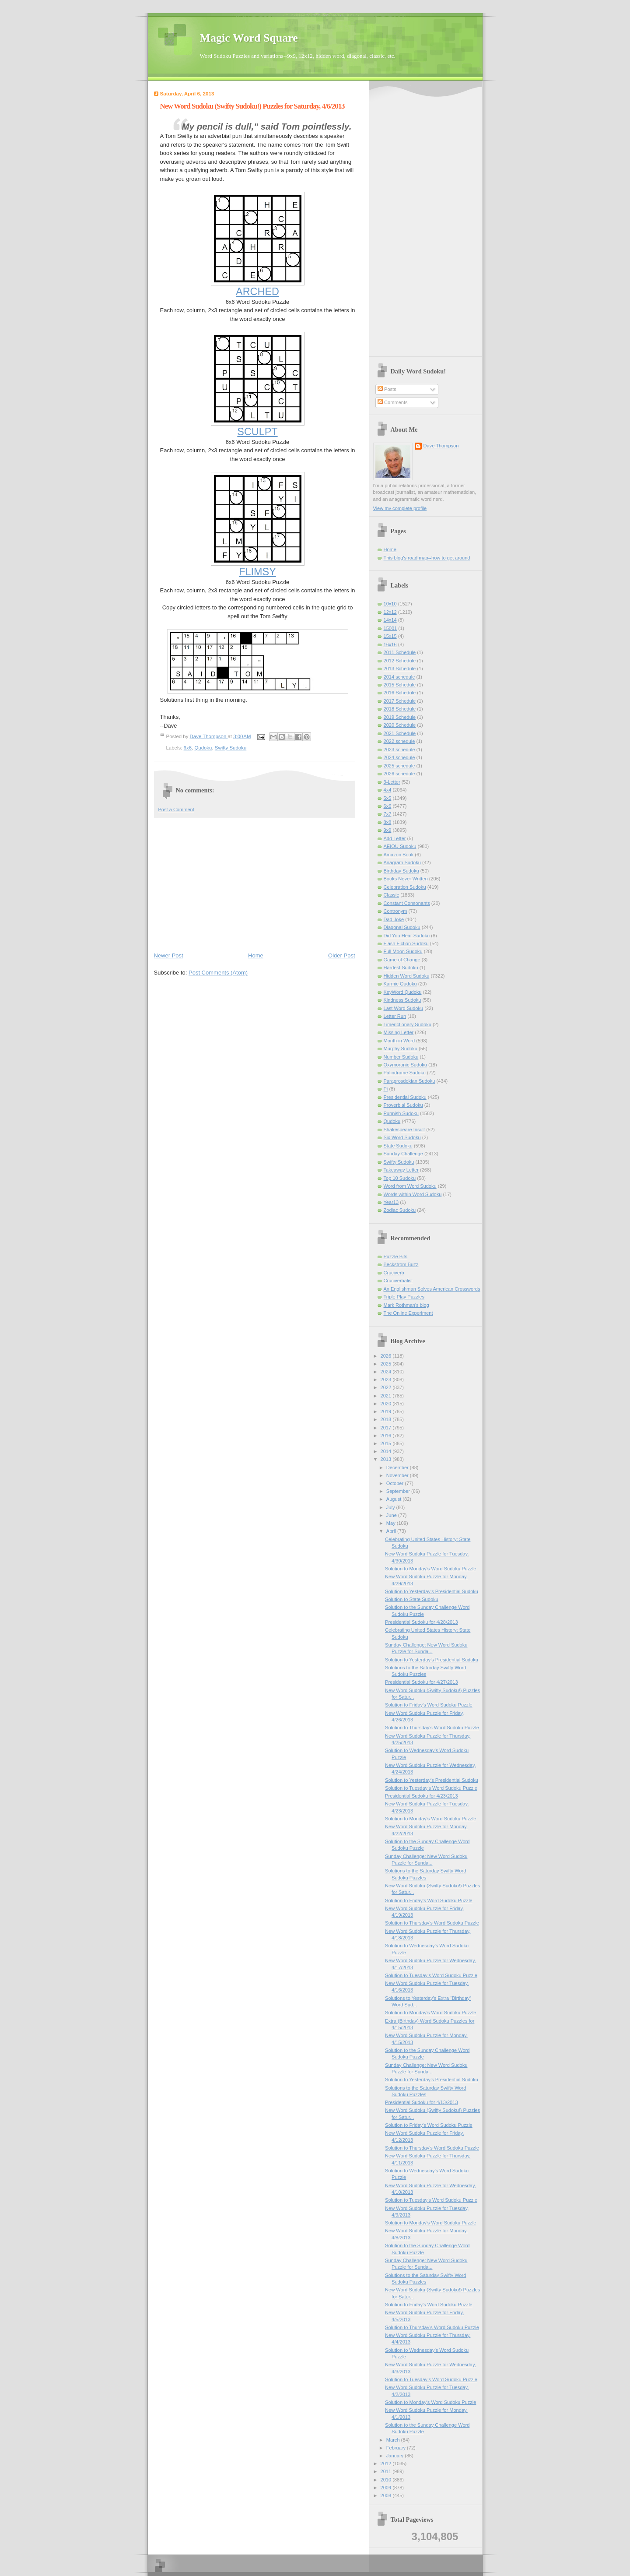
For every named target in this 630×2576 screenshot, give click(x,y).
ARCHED (257, 291)
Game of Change (402, 959)
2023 (387, 1379)
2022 (387, 1387)
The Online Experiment (408, 1313)
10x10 (390, 603)
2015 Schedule (400, 684)
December (398, 1467)
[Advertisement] (254, 884)
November (398, 1475)
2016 (387, 1435)
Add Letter (395, 838)
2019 (387, 1411)
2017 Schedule (400, 701)
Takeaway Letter (401, 1169)
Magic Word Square (249, 38)
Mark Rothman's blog (406, 1305)
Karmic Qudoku (400, 983)
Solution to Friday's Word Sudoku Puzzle (428, 1704)
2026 (387, 1355)
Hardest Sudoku (401, 967)
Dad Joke (394, 919)
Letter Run (395, 1016)
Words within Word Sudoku (413, 1194)
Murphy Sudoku (400, 1048)
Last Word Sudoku (404, 1008)
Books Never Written (406, 878)
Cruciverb (394, 1272)
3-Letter (392, 782)
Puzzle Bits (396, 1256)
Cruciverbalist (398, 1280)
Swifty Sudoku (230, 747)
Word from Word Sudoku (410, 1186)
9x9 (388, 830)
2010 (387, 2479)
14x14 (390, 620)
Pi (386, 1088)
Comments (392, 402)
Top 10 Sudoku (400, 1178)
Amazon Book (399, 854)
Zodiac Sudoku (400, 1210)
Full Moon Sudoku (403, 951)
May (391, 1523)
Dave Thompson (209, 736)
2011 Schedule (400, 652)
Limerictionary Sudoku (407, 1024)
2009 (387, 2487)
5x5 (388, 798)
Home (255, 955)
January (395, 2455)
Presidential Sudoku (405, 1097)
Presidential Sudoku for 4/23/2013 (421, 1795)
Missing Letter (399, 1032)
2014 (387, 1451)
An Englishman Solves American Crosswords (432, 1289)
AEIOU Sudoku (400, 846)
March (393, 2439)
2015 (387, 1443)
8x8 (388, 822)
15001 (390, 628)
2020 (387, 1403)
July (391, 1507)
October (395, 1483)
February (396, 2447)
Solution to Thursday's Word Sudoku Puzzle (432, 1727)
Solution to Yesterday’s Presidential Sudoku (431, 1591)
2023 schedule (399, 749)
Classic (391, 894)
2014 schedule (399, 676)
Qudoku (203, 747)
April (391, 1531)
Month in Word (399, 1040)
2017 (387, 1427)
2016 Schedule (400, 692)
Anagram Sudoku (402, 862)
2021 (387, 1395)
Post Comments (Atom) (218, 972)
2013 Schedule (400, 668)
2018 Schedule (400, 708)
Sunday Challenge (403, 1153)
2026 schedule (399, 773)
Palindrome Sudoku (405, 1072)
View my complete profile (400, 508)
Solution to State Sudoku (411, 1599)
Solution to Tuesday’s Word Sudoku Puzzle (431, 1788)
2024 (387, 1371)
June (392, 1515)
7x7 (388, 813)
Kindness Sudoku (402, 1000)
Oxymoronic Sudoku (405, 1064)
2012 (387, 2463)
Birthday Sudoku (401, 870)
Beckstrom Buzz (401, 1264)
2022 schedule (399, 741)
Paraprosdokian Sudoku (409, 1081)
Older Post (341, 955)
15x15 (390, 636)
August (394, 1499)
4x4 (388, 789)
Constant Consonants (407, 903)
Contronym (395, 911)
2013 (387, 1459)
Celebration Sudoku (405, 887)
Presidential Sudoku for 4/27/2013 (421, 1682)
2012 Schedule (400, 660)
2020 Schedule (400, 725)
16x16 (390, 644)
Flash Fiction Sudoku (406, 943)
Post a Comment (176, 809)
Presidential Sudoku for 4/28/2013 (421, 1622)
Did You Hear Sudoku (407, 935)
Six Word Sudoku (402, 1137)
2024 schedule (399, 757)
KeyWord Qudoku (403, 992)
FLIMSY (257, 571)
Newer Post (168, 955)
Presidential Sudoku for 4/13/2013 (421, 2102)
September (398, 1491)
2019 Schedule (400, 717)
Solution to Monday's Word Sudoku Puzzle (430, 1568)
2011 (387, 2471)
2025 (387, 1363)
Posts (387, 389)
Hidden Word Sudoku (407, 975)
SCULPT (257, 431)
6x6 (188, 747)
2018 (387, 1419)
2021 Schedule (400, 733)
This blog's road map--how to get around (427, 557)
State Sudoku (398, 1145)
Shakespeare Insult (404, 1129)
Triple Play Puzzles (404, 1296)
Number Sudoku (401, 1056)
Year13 (391, 1202)
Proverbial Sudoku (403, 1105)
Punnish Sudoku (401, 1113)
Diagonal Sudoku (402, 927)
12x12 (390, 612)
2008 (387, 2495)
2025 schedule (399, 765)
